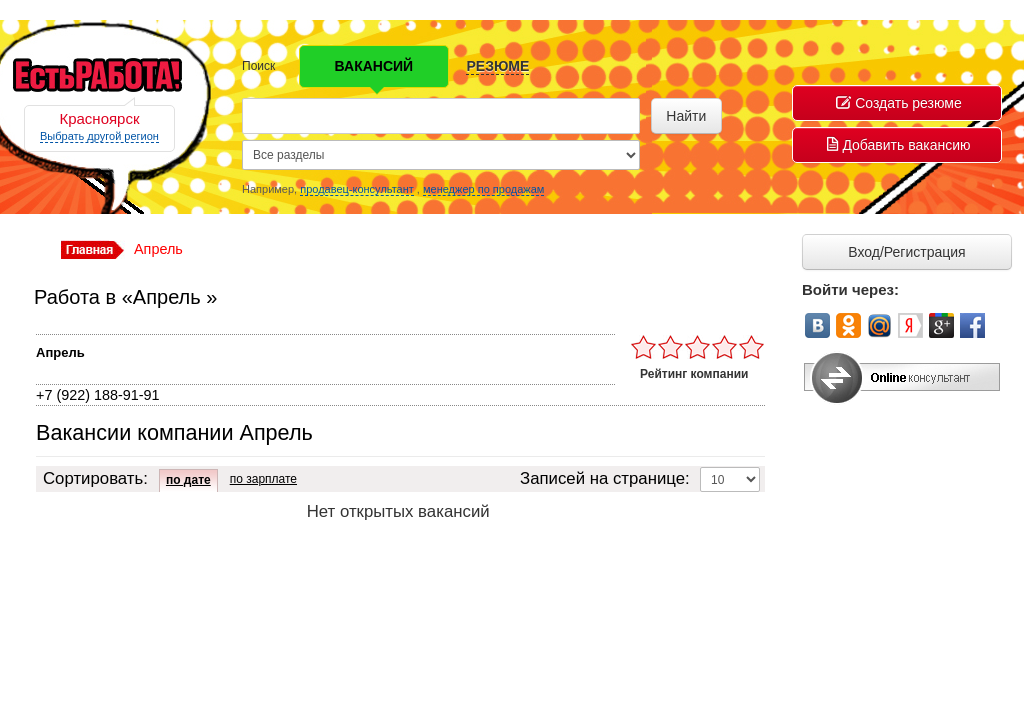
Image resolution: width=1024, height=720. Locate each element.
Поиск (258, 66)
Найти (686, 116)
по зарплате (263, 479)
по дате (188, 480)
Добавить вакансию (898, 145)
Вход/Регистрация (906, 252)
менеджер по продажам (483, 189)
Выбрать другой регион (99, 136)
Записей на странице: (605, 478)
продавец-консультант (357, 189)
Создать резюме (899, 103)
